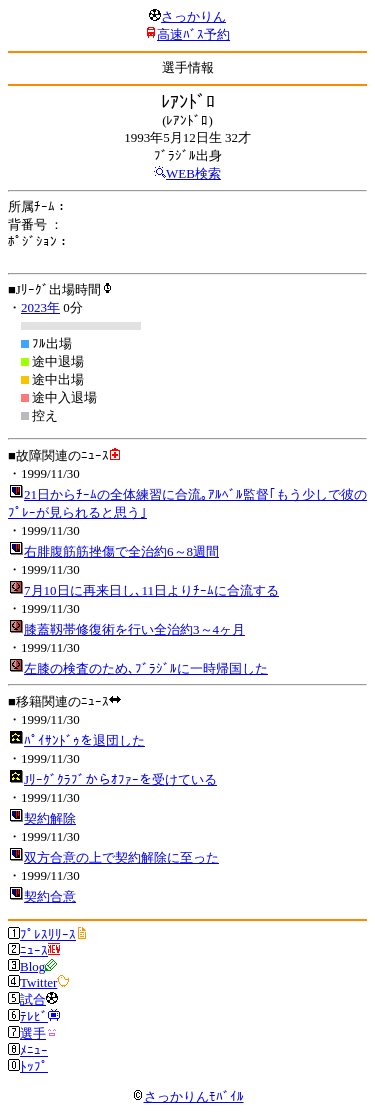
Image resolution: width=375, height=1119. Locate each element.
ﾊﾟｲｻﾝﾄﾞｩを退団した (84, 740)
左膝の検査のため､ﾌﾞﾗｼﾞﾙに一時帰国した (146, 668)
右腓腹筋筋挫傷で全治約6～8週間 (121, 551)
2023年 (40, 307)
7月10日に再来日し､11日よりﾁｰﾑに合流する (151, 590)
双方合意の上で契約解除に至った (121, 857)
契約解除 (50, 818)
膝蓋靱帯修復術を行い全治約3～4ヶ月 (134, 629)
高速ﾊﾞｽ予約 (193, 34)
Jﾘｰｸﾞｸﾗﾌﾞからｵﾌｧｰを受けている (120, 779)
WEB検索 (193, 173)
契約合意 (50, 896)
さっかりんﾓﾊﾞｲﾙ (188, 1096)
